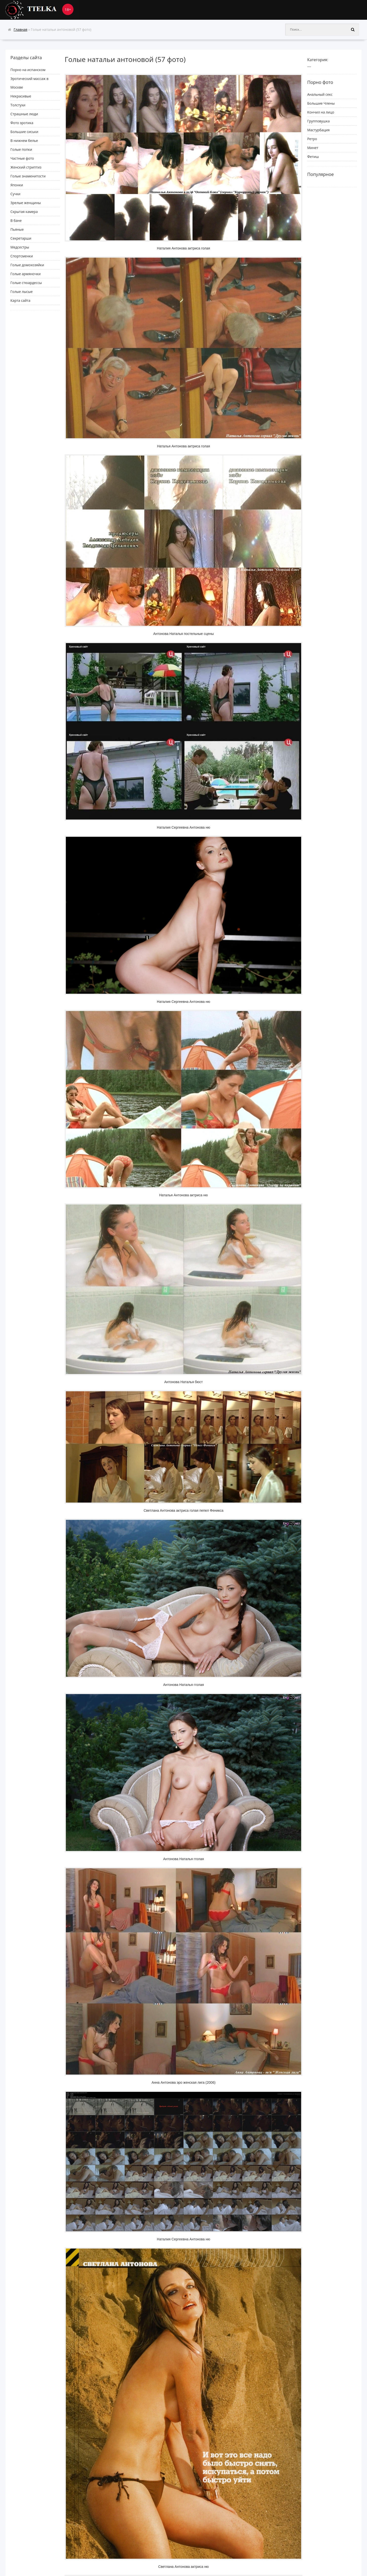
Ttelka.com (42, 10)
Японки (16, 185)
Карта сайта (20, 300)
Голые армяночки (25, 273)
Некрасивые (20, 96)
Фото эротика (21, 122)
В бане (16, 220)
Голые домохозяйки (27, 265)
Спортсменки (21, 256)
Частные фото (22, 158)
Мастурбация (318, 130)
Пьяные (17, 229)
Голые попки (21, 149)
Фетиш (313, 156)
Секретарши (20, 238)
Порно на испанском (27, 69)
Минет (312, 147)
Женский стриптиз (25, 167)
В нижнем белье (24, 140)
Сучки (15, 193)
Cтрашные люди (24, 114)
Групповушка (318, 121)
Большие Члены (321, 103)
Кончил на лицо (320, 112)
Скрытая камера (24, 211)
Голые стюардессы (26, 282)
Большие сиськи (24, 131)
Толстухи (17, 105)
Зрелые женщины (25, 202)
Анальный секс (319, 94)
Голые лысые (21, 291)
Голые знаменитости (27, 176)
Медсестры (19, 247)
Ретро (312, 138)
